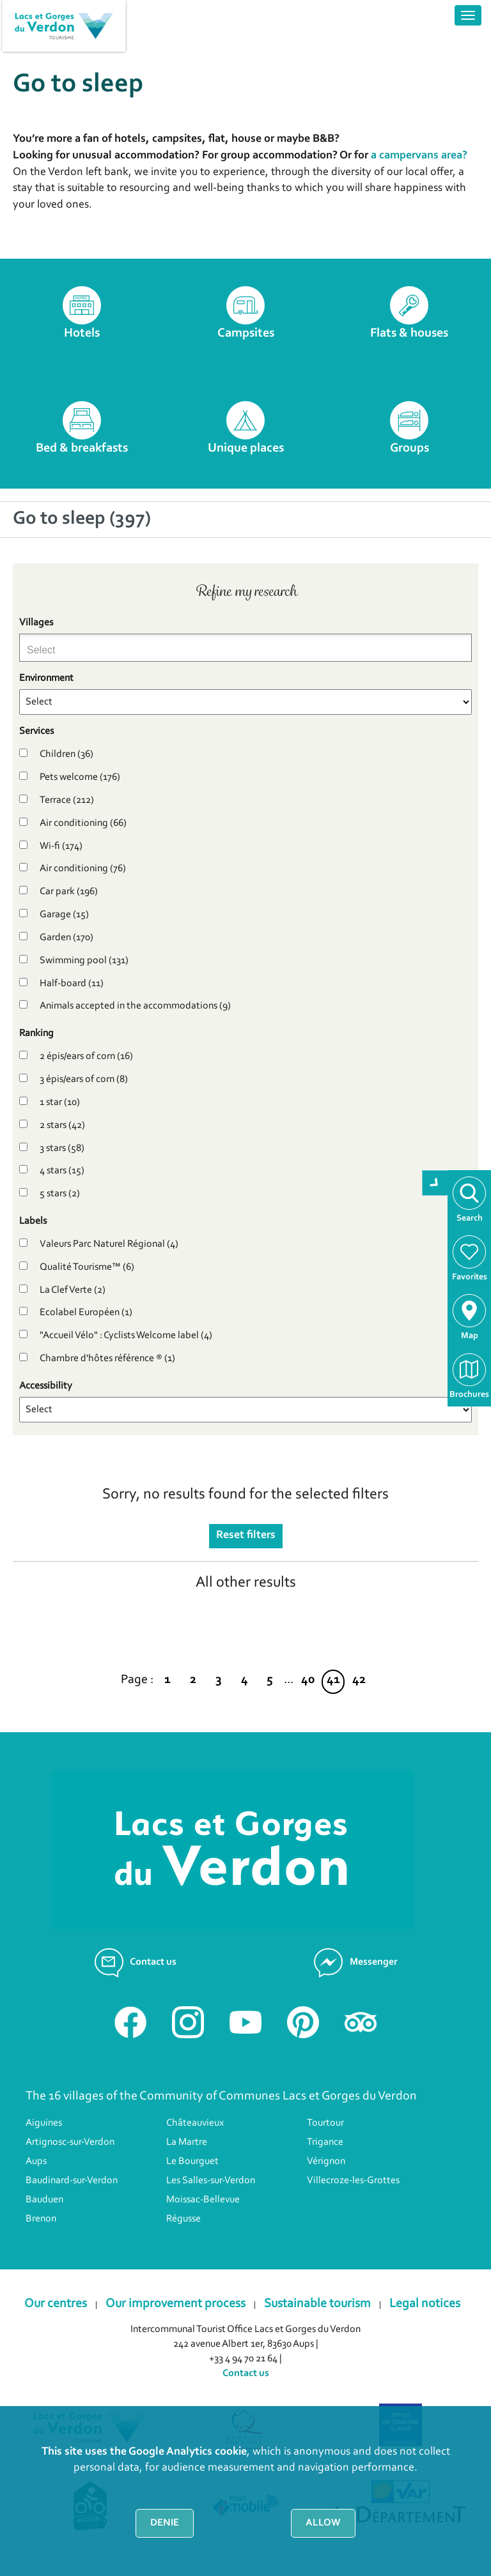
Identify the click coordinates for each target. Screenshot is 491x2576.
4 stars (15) (62, 1171)
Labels (33, 1221)
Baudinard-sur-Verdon (72, 2181)
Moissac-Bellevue (203, 2200)
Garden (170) (66, 938)
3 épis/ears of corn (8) (84, 1079)
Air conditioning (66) (83, 823)
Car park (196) (69, 892)
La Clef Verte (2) (72, 1290)
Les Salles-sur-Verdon (210, 2181)
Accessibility (45, 1386)
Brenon (41, 2219)
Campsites (245, 333)
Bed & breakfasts (82, 448)
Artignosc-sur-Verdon (70, 2142)
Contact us (245, 2373)
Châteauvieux (195, 2123)
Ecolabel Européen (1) (86, 1312)
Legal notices (424, 2304)
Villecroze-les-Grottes (353, 2181)
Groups (409, 448)
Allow (323, 2523)
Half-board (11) (72, 984)
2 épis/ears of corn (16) (86, 1056)
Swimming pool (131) (84, 961)
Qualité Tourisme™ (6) (87, 1267)
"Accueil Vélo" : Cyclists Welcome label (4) (126, 1335)
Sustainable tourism (317, 2304)
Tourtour (325, 2123)
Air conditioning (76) (83, 869)
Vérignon (326, 2161)
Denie (164, 2523)
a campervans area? (419, 156)
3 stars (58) (62, 1148)
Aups (36, 2161)
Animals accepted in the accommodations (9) (135, 1006)
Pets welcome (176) (80, 777)
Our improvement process (175, 2304)
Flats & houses (409, 333)
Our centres (55, 2304)
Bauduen (44, 2200)
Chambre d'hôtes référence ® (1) (107, 1358)
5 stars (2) (60, 1194)
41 (333, 1679)
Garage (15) (64, 915)
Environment (46, 678)
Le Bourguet (192, 2161)
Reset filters (246, 1535)
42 (359, 1679)
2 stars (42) (62, 1125)
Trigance (325, 2142)
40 (308, 1679)
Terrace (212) (67, 800)
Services (36, 731)
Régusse (183, 2219)
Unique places (246, 448)
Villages (36, 623)
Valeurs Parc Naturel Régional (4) (109, 1244)
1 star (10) (60, 1102)
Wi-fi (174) (61, 846)
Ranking (36, 1033)
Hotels (82, 333)
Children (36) (66, 754)
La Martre (186, 2142)
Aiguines (44, 2123)
